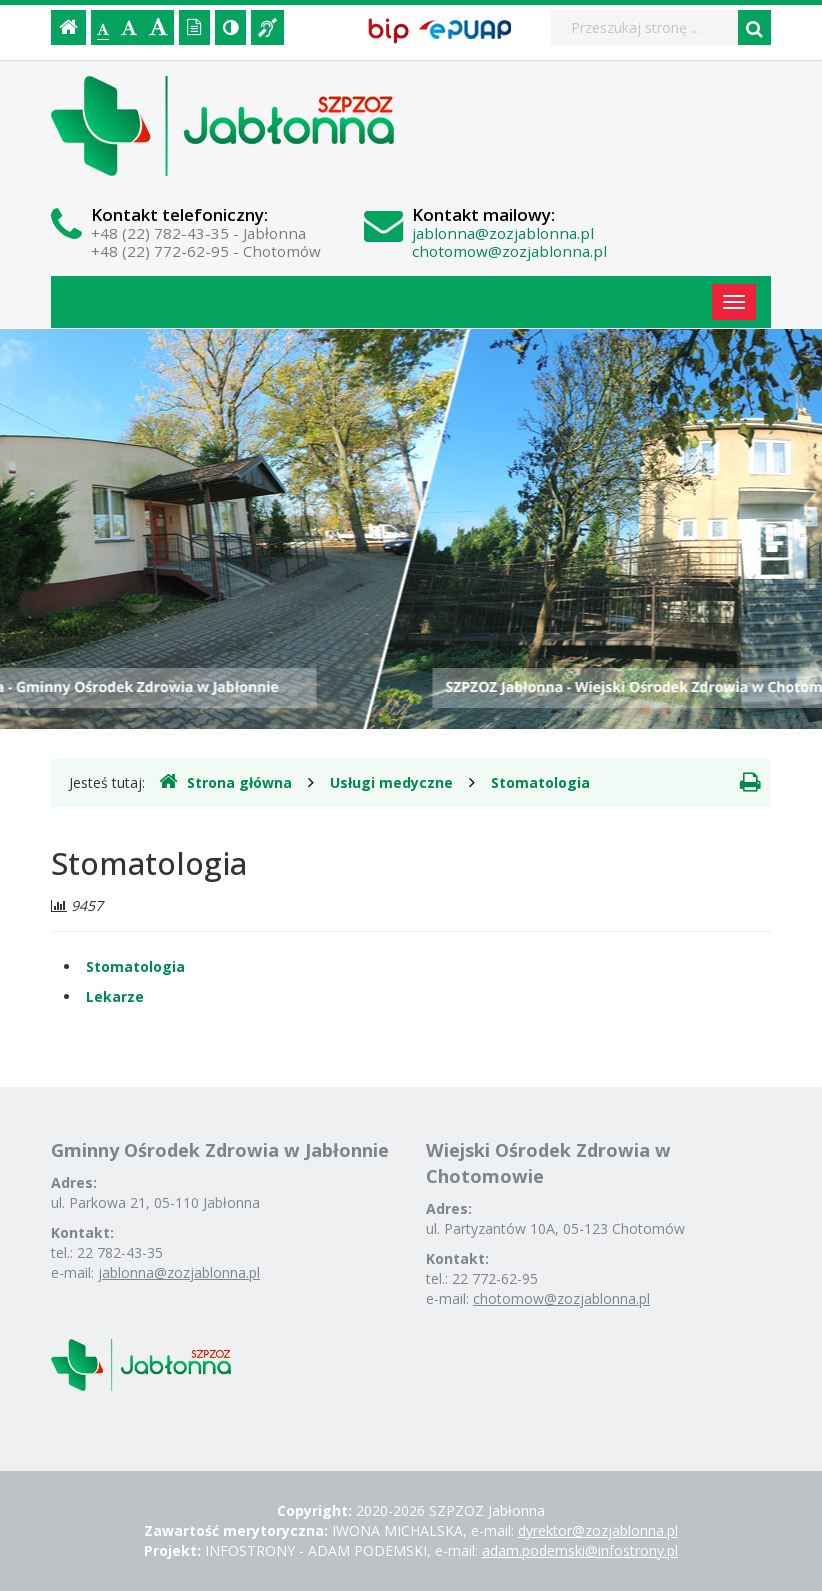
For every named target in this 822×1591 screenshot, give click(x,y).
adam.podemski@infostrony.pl (580, 1550)
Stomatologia (540, 782)
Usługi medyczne (391, 782)
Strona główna (225, 782)
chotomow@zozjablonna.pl (509, 251)
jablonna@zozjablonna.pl (503, 233)
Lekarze (115, 996)
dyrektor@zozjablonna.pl (598, 1530)
